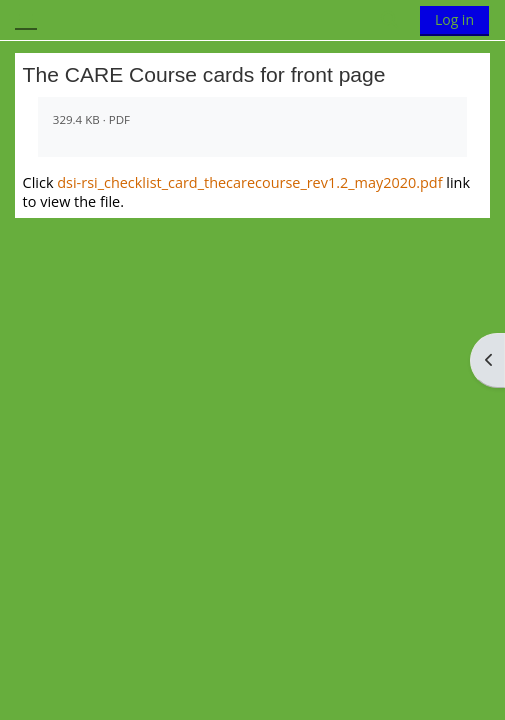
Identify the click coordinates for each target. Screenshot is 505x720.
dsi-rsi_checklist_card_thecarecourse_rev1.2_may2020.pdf (249, 182)
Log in (454, 19)
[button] (391, 20)
